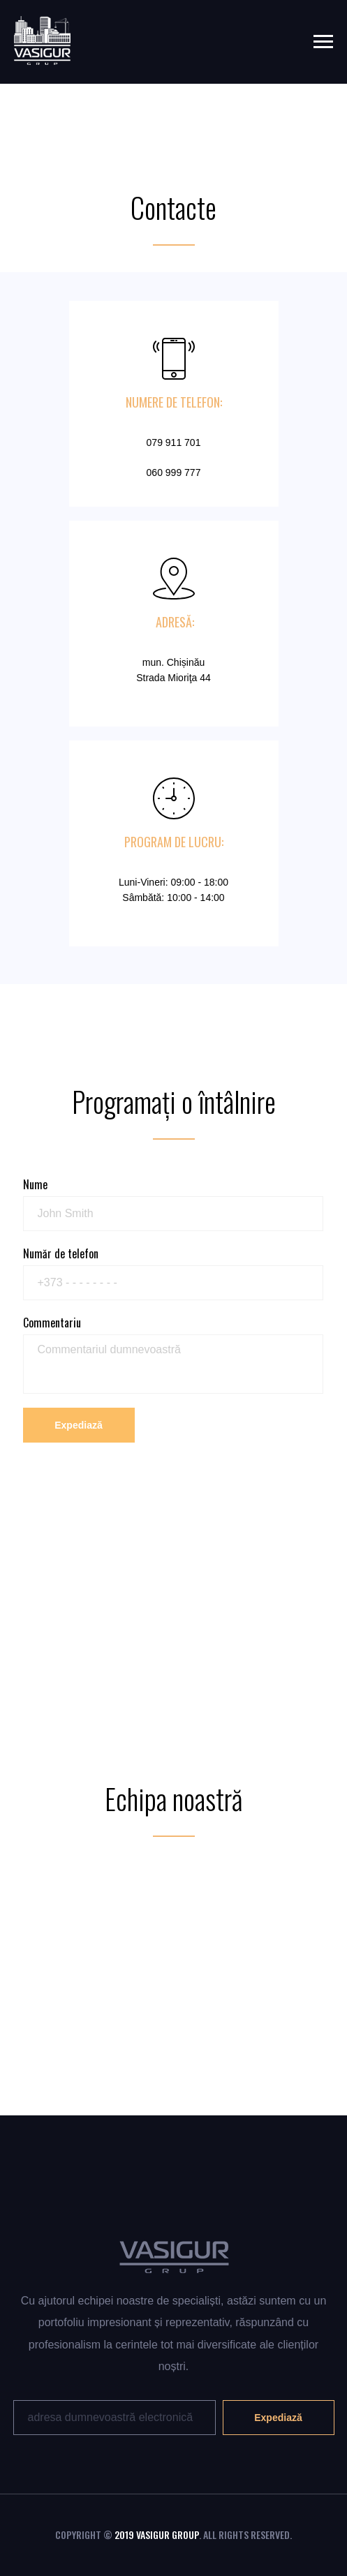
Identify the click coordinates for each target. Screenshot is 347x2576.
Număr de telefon (60, 1253)
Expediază (78, 1425)
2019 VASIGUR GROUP (157, 2534)
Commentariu (52, 1322)
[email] (114, 2417)
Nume (35, 1184)
